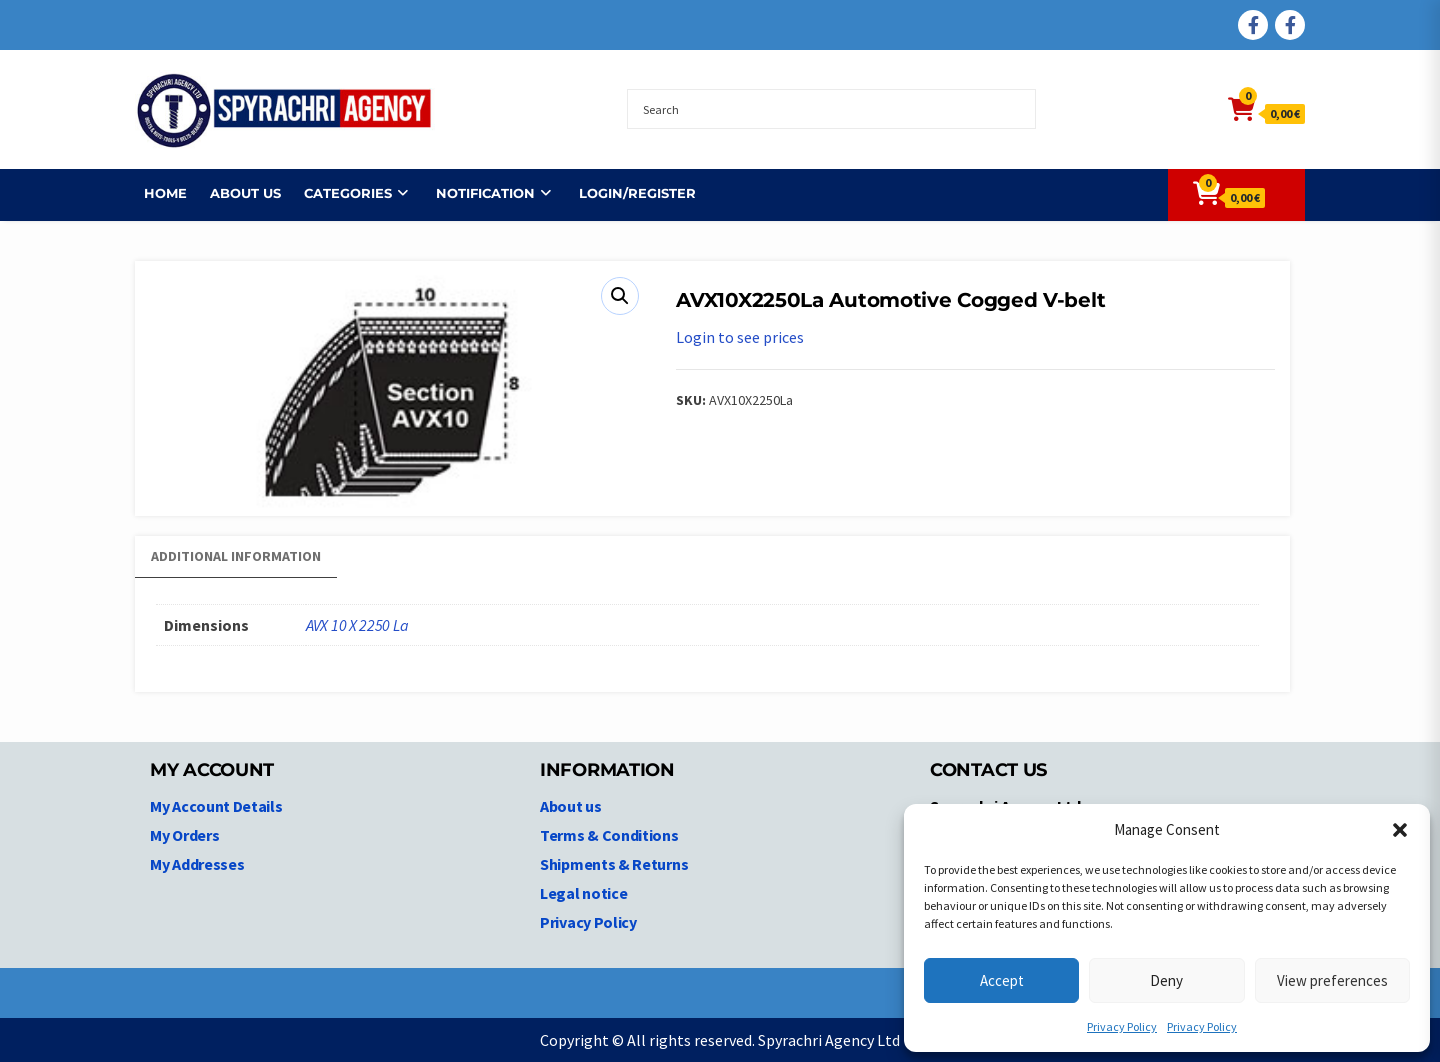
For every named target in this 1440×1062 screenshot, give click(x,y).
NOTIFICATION (476, 193)
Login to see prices (740, 337)
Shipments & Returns (614, 864)
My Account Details (216, 806)
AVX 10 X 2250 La (357, 625)
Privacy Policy (1122, 1026)
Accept (1002, 980)
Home (156, 193)
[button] (1400, 830)
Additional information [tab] (236, 556)
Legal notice (583, 893)
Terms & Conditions (609, 835)
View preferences (1332, 980)
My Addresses (197, 864)
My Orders (184, 835)
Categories (339, 193)
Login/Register (628, 193)
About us (236, 193)
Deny (1166, 980)
